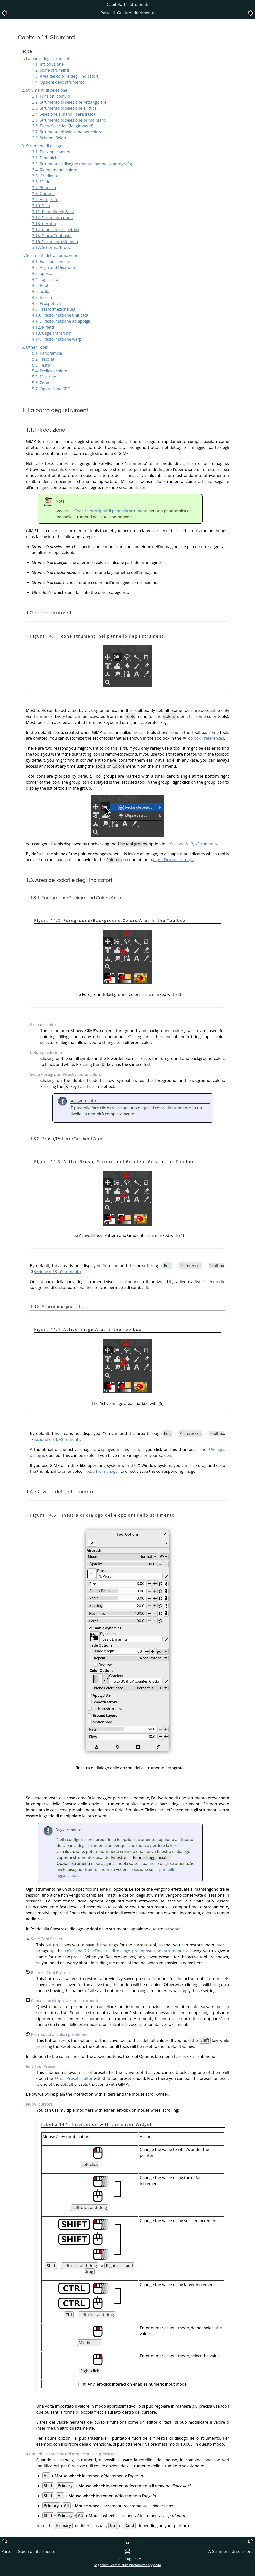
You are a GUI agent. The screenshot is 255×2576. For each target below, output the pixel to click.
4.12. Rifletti (43, 327)
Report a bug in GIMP (128, 2558)
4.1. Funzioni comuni (51, 261)
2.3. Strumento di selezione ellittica (64, 108)
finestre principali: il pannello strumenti (110, 511)
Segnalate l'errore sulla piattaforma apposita (127, 2565)
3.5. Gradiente (45, 176)
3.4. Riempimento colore (54, 170)
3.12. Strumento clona (52, 217)
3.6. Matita (42, 181)
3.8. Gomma (43, 193)
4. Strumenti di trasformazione (50, 255)
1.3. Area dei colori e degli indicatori (65, 76)
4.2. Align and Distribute (54, 267)
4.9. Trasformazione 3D (53, 309)
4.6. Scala (40, 291)
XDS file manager (103, 1471)
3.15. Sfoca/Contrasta (52, 235)
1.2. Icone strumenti (50, 70)
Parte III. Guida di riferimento (28, 2551)
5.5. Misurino (44, 377)
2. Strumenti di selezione (44, 90)
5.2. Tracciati (43, 359)
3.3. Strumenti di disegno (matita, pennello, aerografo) (82, 164)
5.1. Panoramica (47, 353)
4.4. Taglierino (45, 279)
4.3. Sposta (42, 273)
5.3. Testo (41, 365)
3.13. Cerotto (44, 223)
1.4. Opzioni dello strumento (58, 82)
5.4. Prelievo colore (49, 371)
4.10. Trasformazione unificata (60, 315)
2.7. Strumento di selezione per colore (67, 132)
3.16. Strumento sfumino (55, 241)
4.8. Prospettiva (46, 303)
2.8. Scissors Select (49, 138)
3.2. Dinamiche (46, 158)
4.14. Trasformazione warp (57, 339)
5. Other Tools (35, 347)
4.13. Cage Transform (52, 333)
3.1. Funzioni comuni (51, 152)
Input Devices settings (173, 859)
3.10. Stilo (41, 205)
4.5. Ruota (41, 285)
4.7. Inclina (42, 297)
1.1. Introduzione (48, 64)
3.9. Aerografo (45, 199)
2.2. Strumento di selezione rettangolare (69, 102)
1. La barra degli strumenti (46, 58)
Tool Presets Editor (75, 2078)
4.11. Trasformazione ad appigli (61, 321)
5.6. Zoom (41, 383)
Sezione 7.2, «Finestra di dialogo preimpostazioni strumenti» (126, 1951)
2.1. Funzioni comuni (51, 96)
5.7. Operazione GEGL (52, 389)
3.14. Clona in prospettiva (55, 229)
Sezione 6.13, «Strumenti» (194, 844)
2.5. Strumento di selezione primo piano (69, 120)
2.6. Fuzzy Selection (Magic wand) (62, 126)
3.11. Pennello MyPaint (53, 211)
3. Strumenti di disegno (43, 146)
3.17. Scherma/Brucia (52, 247)
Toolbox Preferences (205, 738)
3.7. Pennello (44, 187)
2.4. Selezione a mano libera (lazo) (63, 114)
